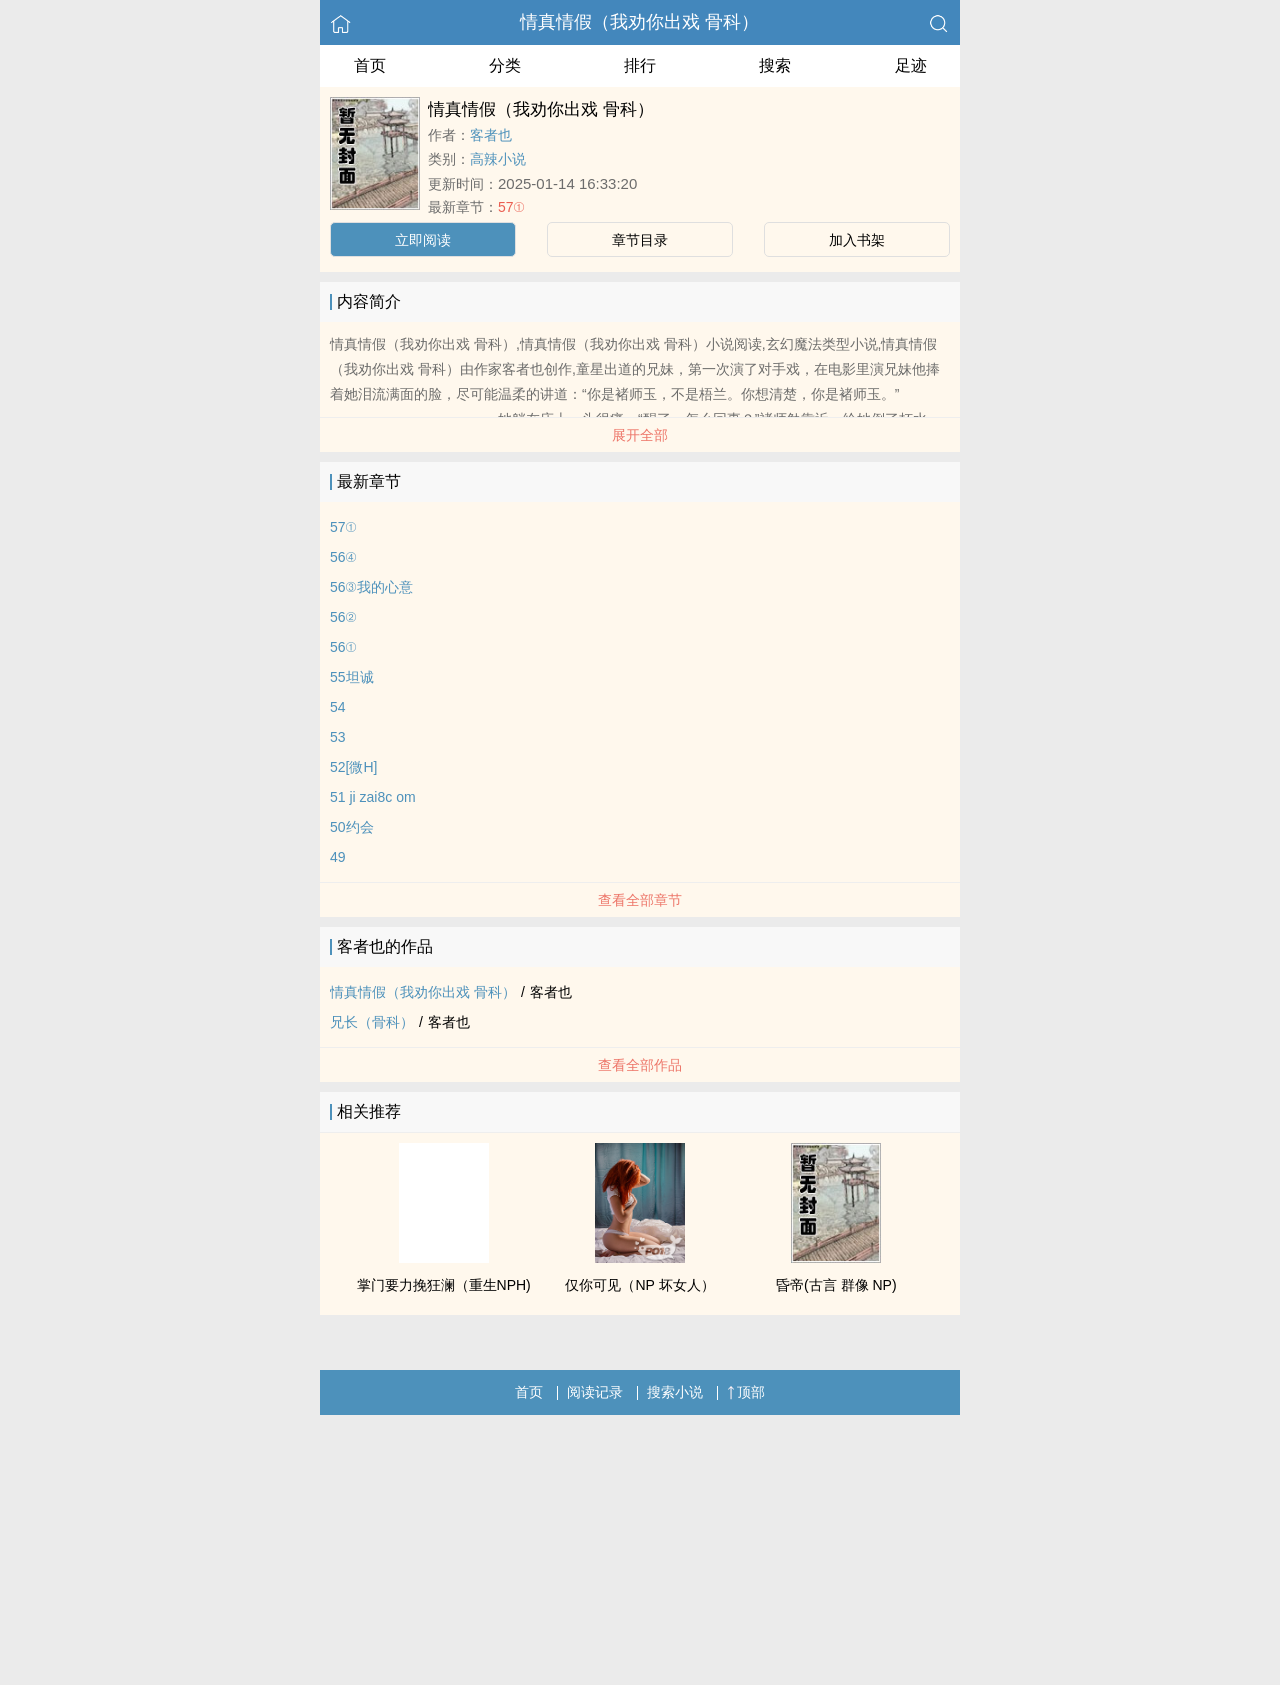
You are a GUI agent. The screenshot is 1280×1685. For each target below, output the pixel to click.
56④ (343, 557)
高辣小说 (498, 159)
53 (338, 737)
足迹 (911, 65)
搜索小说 (675, 1392)
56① (343, 647)
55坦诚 (352, 677)
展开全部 (640, 435)
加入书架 (857, 240)
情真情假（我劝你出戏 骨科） (639, 22)
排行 (640, 65)
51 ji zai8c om (373, 797)
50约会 (352, 827)
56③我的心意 (371, 587)
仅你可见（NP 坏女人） (639, 1285)
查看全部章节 (640, 900)
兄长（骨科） (372, 1022)
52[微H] (353, 767)
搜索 (775, 65)
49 (338, 857)
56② (343, 617)
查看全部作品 (640, 1065)
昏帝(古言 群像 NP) (836, 1285)
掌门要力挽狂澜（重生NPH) (444, 1285)
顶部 (746, 1392)
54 (338, 707)
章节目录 (640, 240)
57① (511, 207)
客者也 (491, 135)
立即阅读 (423, 240)
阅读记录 (595, 1392)
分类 (505, 65)
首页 (370, 65)
